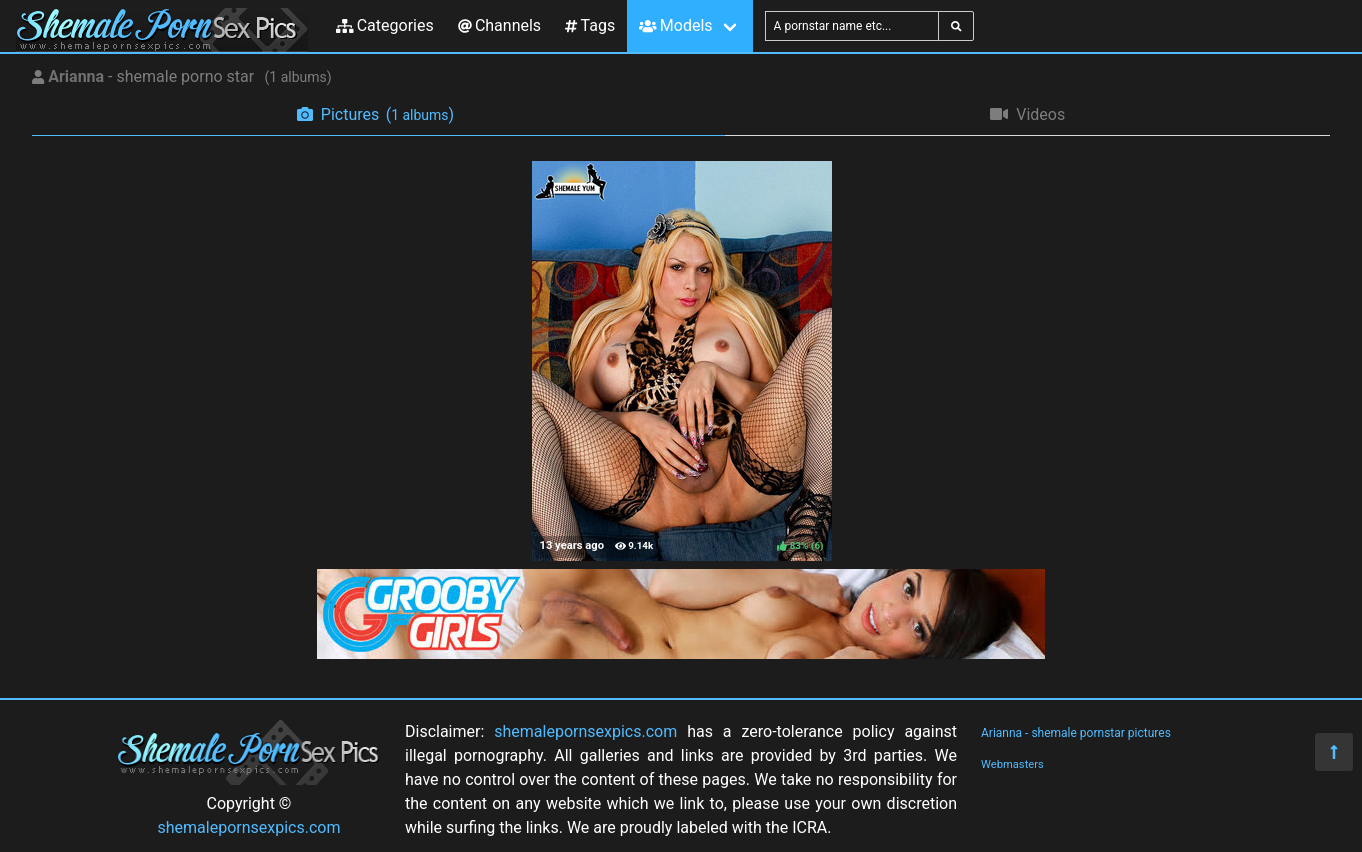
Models (675, 25)
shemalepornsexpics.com (249, 827)
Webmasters (1012, 764)
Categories (385, 25)
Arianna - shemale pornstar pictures (1076, 733)
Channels (499, 25)
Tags (590, 25)
